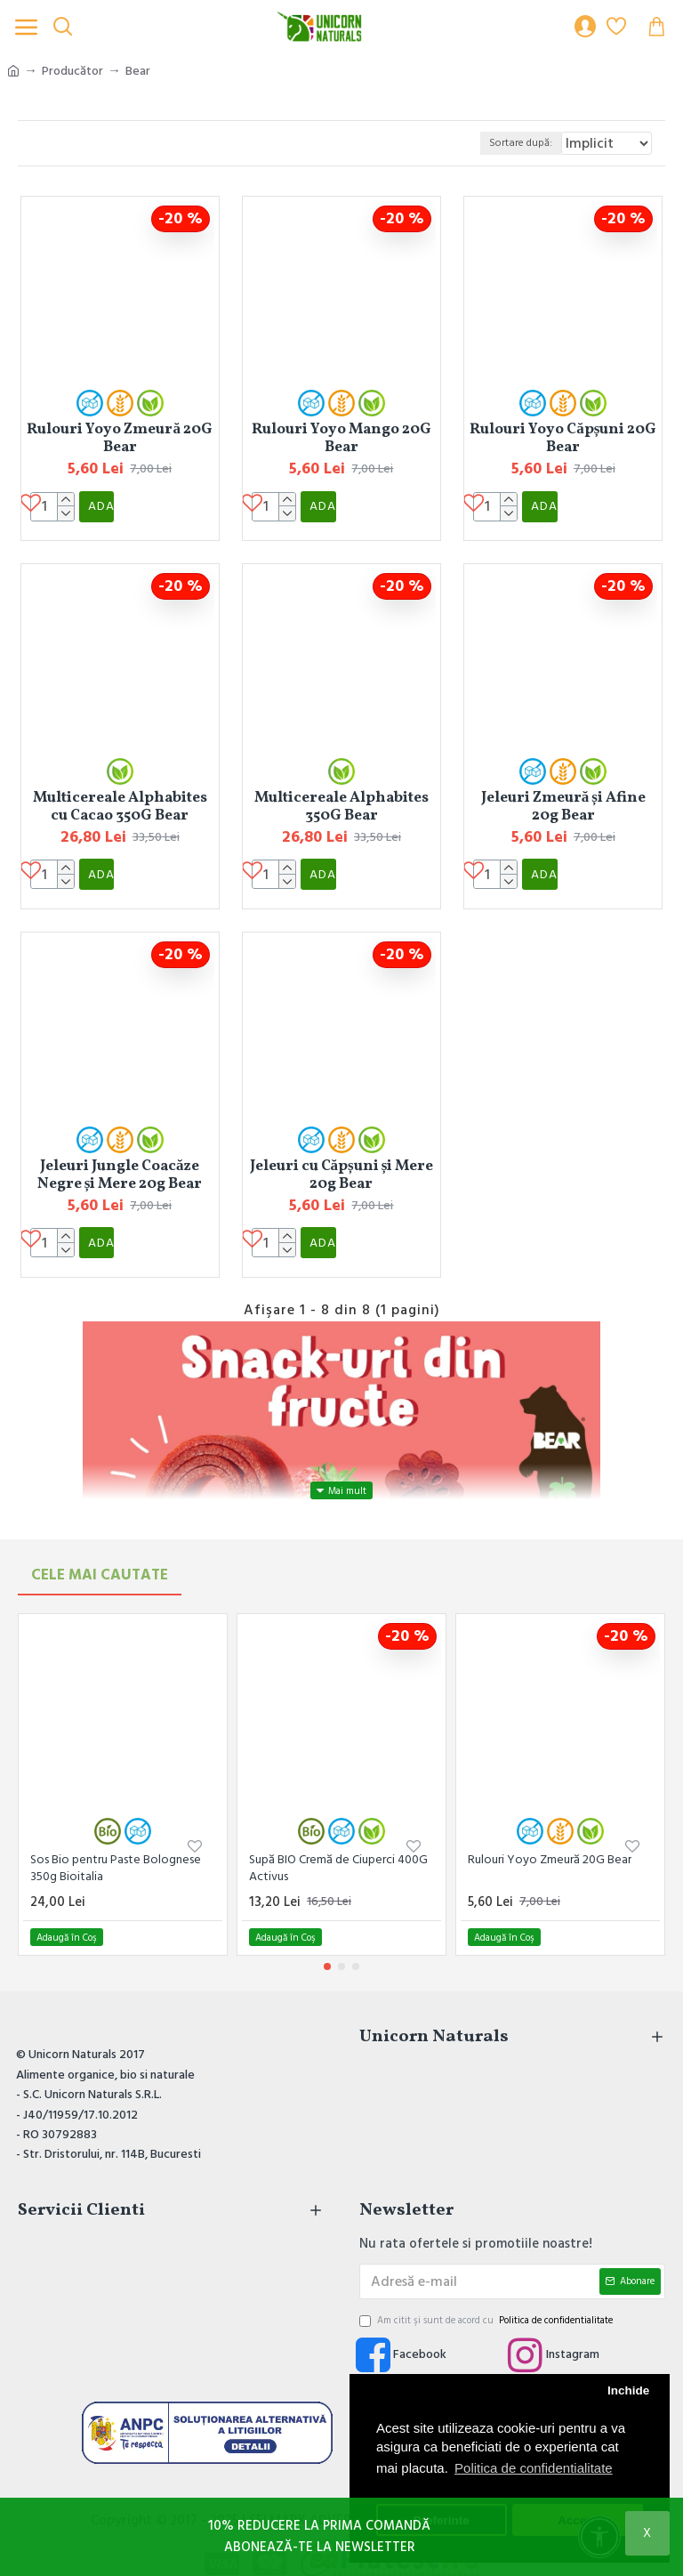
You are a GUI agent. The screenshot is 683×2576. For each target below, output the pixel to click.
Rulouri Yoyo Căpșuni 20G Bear (563, 438)
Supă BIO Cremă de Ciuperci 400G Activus (338, 1840)
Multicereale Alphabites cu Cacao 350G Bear (120, 797)
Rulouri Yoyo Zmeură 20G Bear (120, 438)
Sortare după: (382, 142)
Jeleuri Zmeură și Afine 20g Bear (563, 797)
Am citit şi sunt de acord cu (487, 2292)
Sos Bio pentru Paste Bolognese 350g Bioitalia (115, 1840)
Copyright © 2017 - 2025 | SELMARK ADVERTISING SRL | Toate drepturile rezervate (341, 2492)
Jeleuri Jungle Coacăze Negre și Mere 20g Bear (120, 1156)
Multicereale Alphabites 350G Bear (341, 797)
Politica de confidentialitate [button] (533, 2467)
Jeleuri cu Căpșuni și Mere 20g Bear (342, 1156)
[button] (327, 1938)
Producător (72, 71)
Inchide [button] (628, 2390)
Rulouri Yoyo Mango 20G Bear (341, 438)
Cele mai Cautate (99, 1546)
